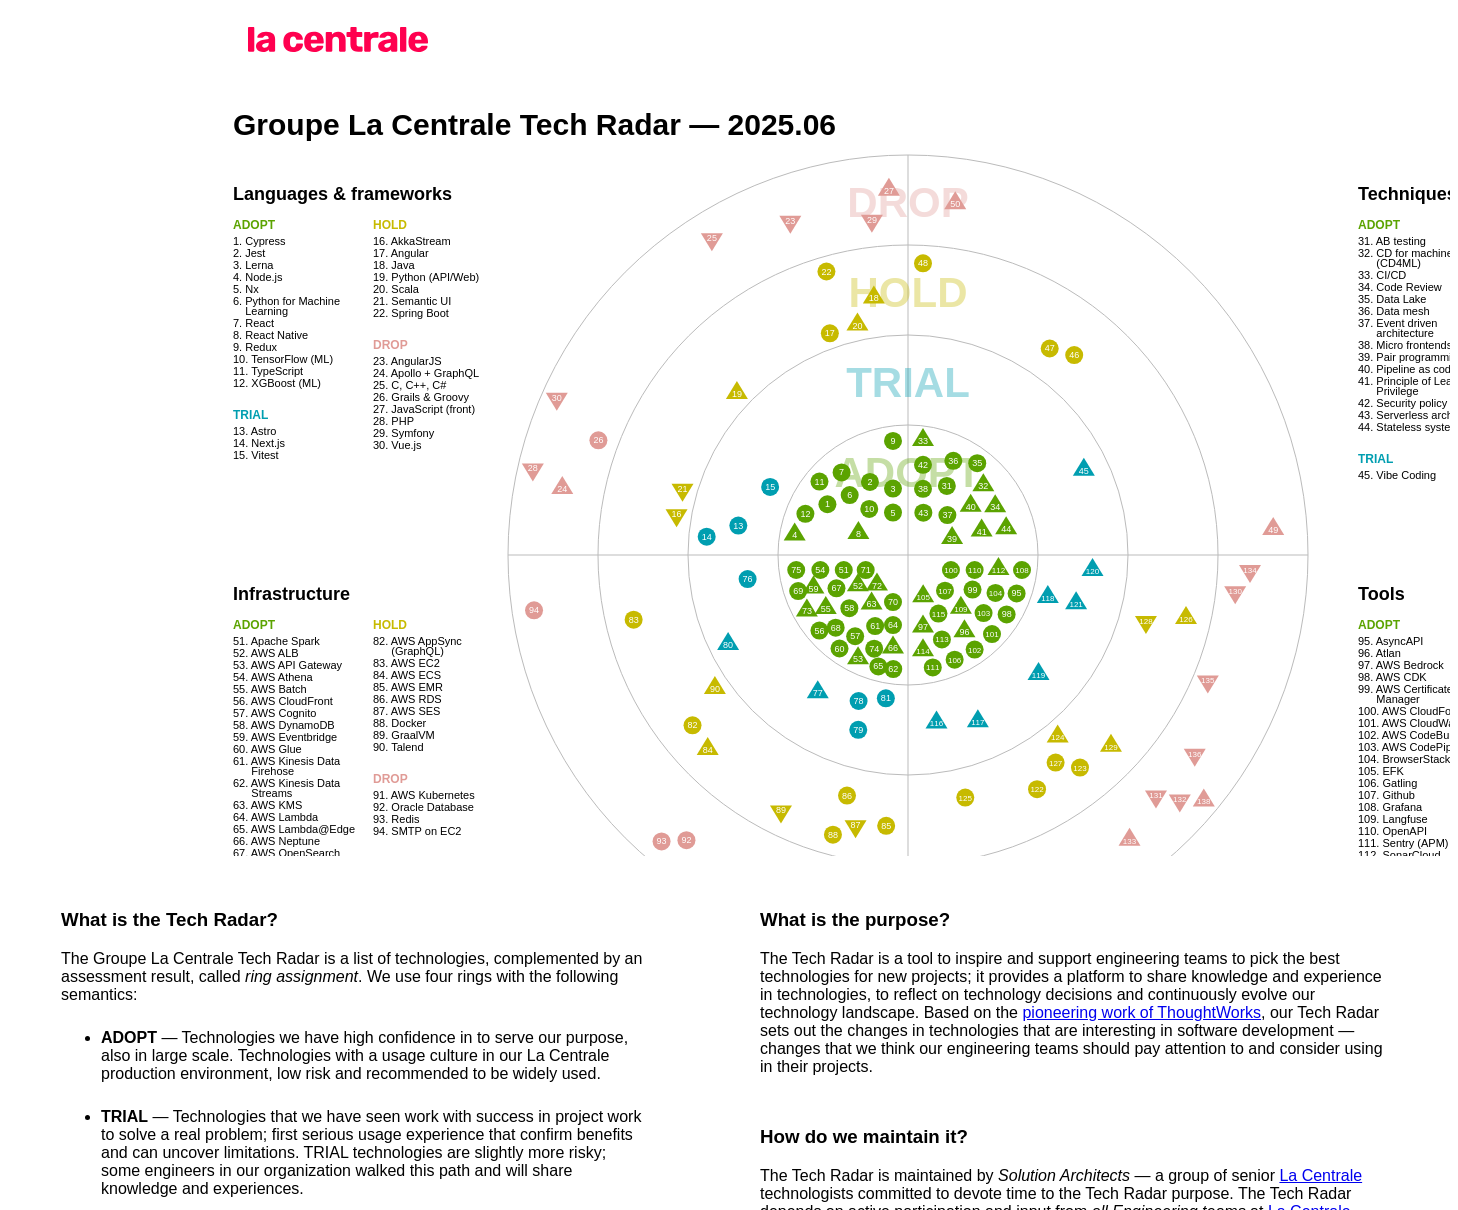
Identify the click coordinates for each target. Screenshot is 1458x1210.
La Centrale (1320, 1175)
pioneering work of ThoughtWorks (1141, 1012)
